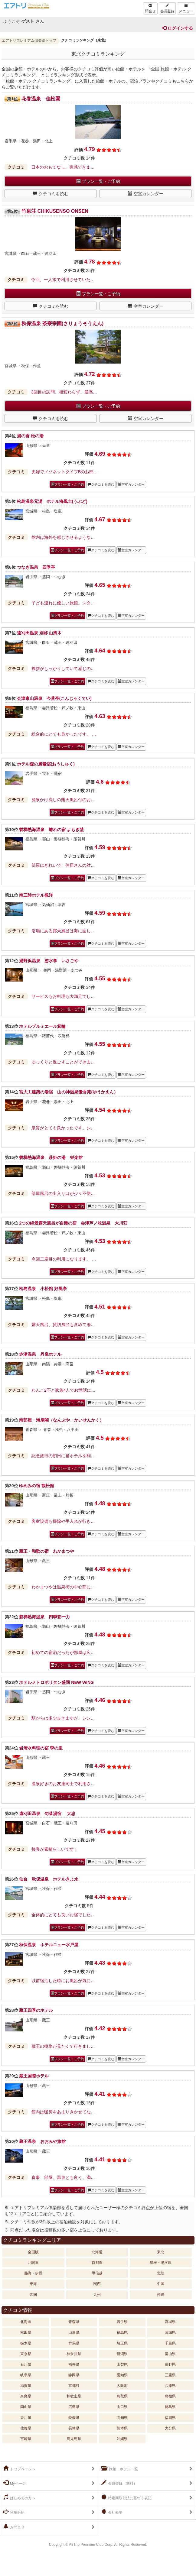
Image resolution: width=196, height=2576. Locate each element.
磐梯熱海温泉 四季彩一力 (44, 1616)
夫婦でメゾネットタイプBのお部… (64, 471)
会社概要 (111, 2512)
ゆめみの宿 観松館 (36, 1485)
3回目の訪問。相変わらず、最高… (64, 392)
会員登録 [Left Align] (167, 8)
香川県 (25, 2418)
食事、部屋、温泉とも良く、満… (63, 2177)
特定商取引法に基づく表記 (126, 2497)
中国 (160, 2284)
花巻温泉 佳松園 (40, 98)
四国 (33, 2295)
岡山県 (25, 2407)
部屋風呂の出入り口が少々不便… (63, 1193)
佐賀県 (25, 2428)
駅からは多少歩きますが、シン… (63, 1718)
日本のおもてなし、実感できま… (63, 167)
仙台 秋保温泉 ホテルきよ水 (48, 1879)
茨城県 (170, 2332)
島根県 (170, 2396)
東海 (33, 2284)
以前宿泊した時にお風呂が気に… (63, 1980)
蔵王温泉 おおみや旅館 (42, 2141)
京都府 (73, 2385)
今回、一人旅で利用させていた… (63, 279)
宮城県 (170, 2322)
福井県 (73, 2364)
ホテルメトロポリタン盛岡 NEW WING (56, 1682)
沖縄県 (122, 2439)
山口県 (122, 2407)
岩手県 (122, 2322)
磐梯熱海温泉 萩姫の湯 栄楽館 (51, 1157)
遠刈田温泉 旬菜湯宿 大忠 (47, 1813)
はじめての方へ (19, 2497)
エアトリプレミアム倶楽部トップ (29, 40)
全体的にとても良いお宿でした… (63, 1914)
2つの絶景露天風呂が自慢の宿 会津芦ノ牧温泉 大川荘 (73, 1223)
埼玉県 (122, 2343)
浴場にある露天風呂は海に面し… (63, 930)
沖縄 (160, 2295)
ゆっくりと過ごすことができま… (63, 1062)
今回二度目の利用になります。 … (63, 1259)
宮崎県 (25, 2439)
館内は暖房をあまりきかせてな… (63, 2111)
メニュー (186, 8)
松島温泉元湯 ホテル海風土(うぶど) (52, 501)
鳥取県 (122, 2396)
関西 (97, 2284)
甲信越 (97, 2273)
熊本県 (122, 2428)
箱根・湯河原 (161, 2262)
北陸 (160, 2273)
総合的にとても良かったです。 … (63, 734)
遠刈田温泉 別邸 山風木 (39, 632)
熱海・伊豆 (33, 2273)
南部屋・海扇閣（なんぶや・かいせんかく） (61, 1420)
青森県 (73, 2322)
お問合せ (13, 2526)
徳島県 (170, 2407)
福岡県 (170, 2418)
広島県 (73, 2407)
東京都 (25, 2354)
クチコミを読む (50, 193)
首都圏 (97, 2262)
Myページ (14, 2483)
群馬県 (73, 2343)
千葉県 (170, 2343)
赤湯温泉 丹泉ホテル (40, 1354)
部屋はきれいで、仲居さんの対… (63, 865)
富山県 (170, 2354)
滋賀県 (25, 2385)
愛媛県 (73, 2418)
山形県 (73, 2332)
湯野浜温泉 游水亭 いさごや (48, 960)
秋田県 (25, 2332)
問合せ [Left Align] (150, 8)
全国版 (33, 2252)
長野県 (170, 2364)
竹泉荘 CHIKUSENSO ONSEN (54, 211)
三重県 (170, 2375)
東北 (160, 2252)
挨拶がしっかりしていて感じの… (63, 668)
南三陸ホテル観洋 (36, 895)
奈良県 (25, 2396)
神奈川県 (74, 2354)
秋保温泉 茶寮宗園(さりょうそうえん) (62, 323)
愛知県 (122, 2375)
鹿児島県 (74, 2439)
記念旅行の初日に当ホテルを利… (63, 1455)
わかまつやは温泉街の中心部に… (63, 1586)
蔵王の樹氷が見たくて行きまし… (63, 2046)
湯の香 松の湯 (30, 435)
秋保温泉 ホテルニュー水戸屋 (48, 1944)
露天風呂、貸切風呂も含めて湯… (63, 1324)
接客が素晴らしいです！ (54, 1849)
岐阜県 (25, 2375)
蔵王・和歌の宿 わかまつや (46, 1551)
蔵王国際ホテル (34, 2075)
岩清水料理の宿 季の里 (41, 1748)
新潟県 (122, 2354)
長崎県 (73, 2428)
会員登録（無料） (119, 2483)
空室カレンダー (145, 193)
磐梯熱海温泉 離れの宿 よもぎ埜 (51, 829)
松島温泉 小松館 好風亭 (43, 1288)
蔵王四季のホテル (36, 2010)
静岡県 (73, 2375)
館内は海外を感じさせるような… (63, 537)
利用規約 (13, 2512)
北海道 (97, 2252)
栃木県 (25, 2343)
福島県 (122, 2332)
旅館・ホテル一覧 (119, 2468)
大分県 (170, 2428)
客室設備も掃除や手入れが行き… (63, 1521)
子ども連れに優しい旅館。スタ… (63, 602)
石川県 (25, 2364)
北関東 (33, 2262)
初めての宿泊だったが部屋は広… (63, 1652)
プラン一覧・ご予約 (98, 181)
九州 (97, 2295)
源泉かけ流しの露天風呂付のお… (63, 799)
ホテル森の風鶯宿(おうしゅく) (48, 764)
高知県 (122, 2418)
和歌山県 (74, 2396)
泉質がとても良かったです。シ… (63, 1127)
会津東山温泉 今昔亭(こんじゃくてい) (54, 698)
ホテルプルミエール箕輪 (42, 1026)
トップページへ (19, 2468)
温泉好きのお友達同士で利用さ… (63, 1783)
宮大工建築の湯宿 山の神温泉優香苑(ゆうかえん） (68, 1091)
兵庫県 (170, 2385)
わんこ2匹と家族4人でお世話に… (63, 1390)
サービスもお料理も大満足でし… (63, 996)
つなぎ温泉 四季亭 (36, 567)
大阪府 (122, 2385)
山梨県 (122, 2364)
